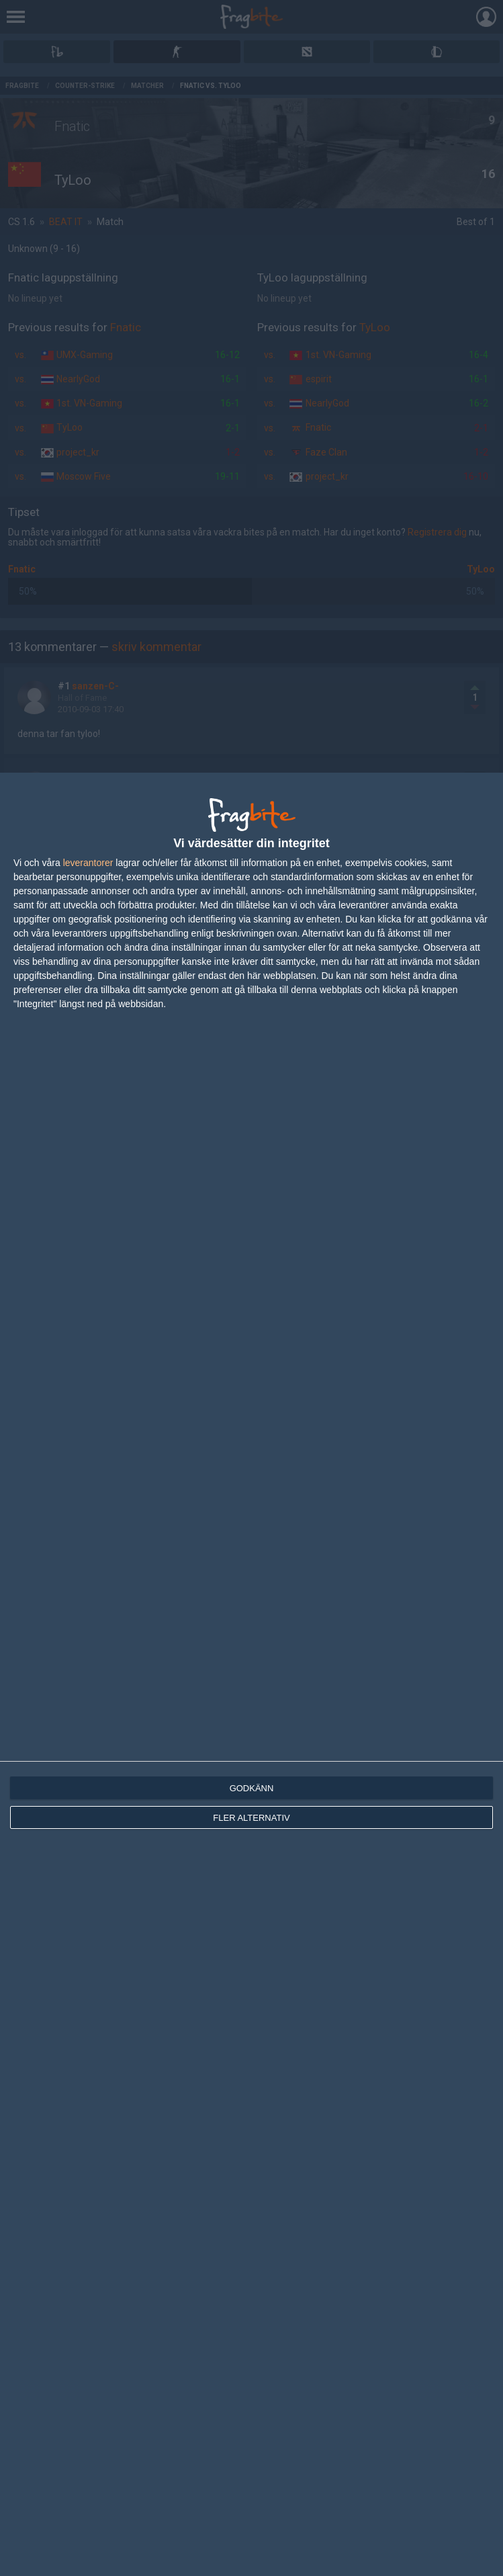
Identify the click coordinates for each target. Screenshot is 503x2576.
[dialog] (251, 1674)
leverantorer (88, 862)
